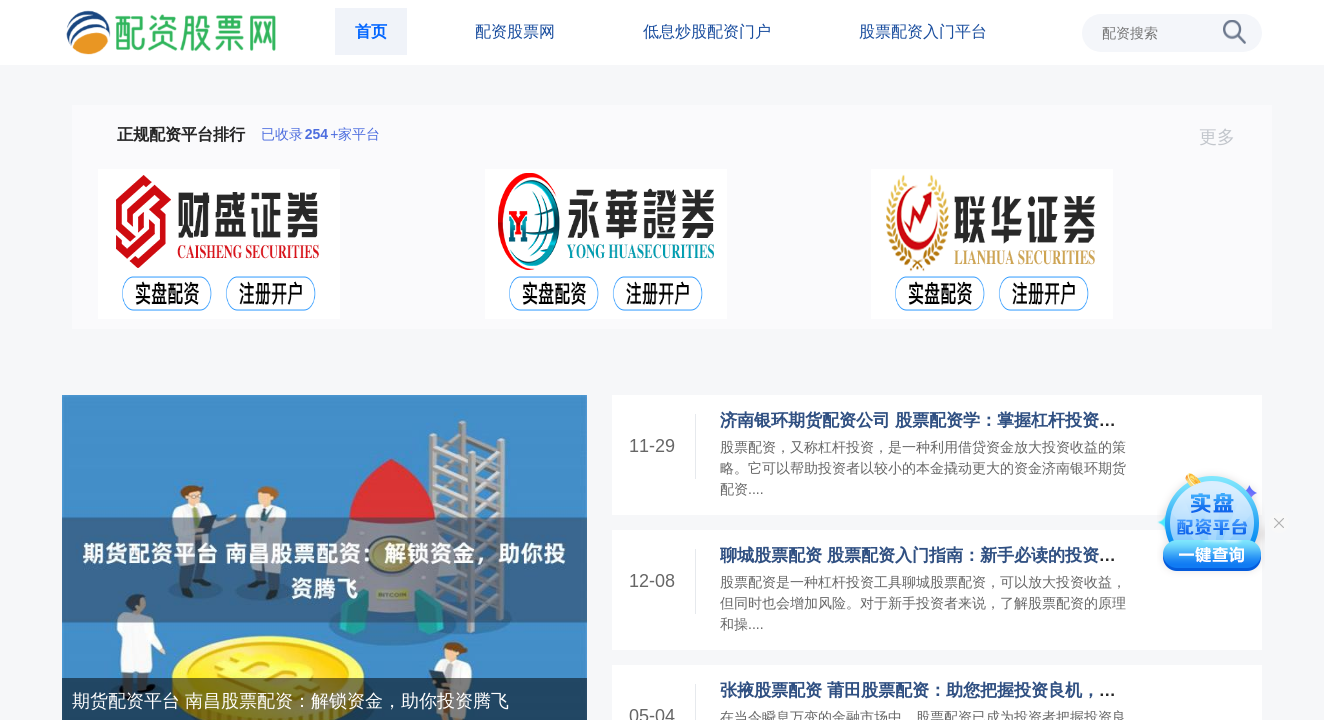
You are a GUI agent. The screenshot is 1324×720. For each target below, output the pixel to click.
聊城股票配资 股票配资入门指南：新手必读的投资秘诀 (926, 555)
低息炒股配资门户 (707, 31)
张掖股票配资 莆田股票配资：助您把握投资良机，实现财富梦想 (960, 690)
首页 (371, 31)
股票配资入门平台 (923, 31)
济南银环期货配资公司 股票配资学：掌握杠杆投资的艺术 (935, 420)
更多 (1225, 137)
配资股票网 (515, 31)
